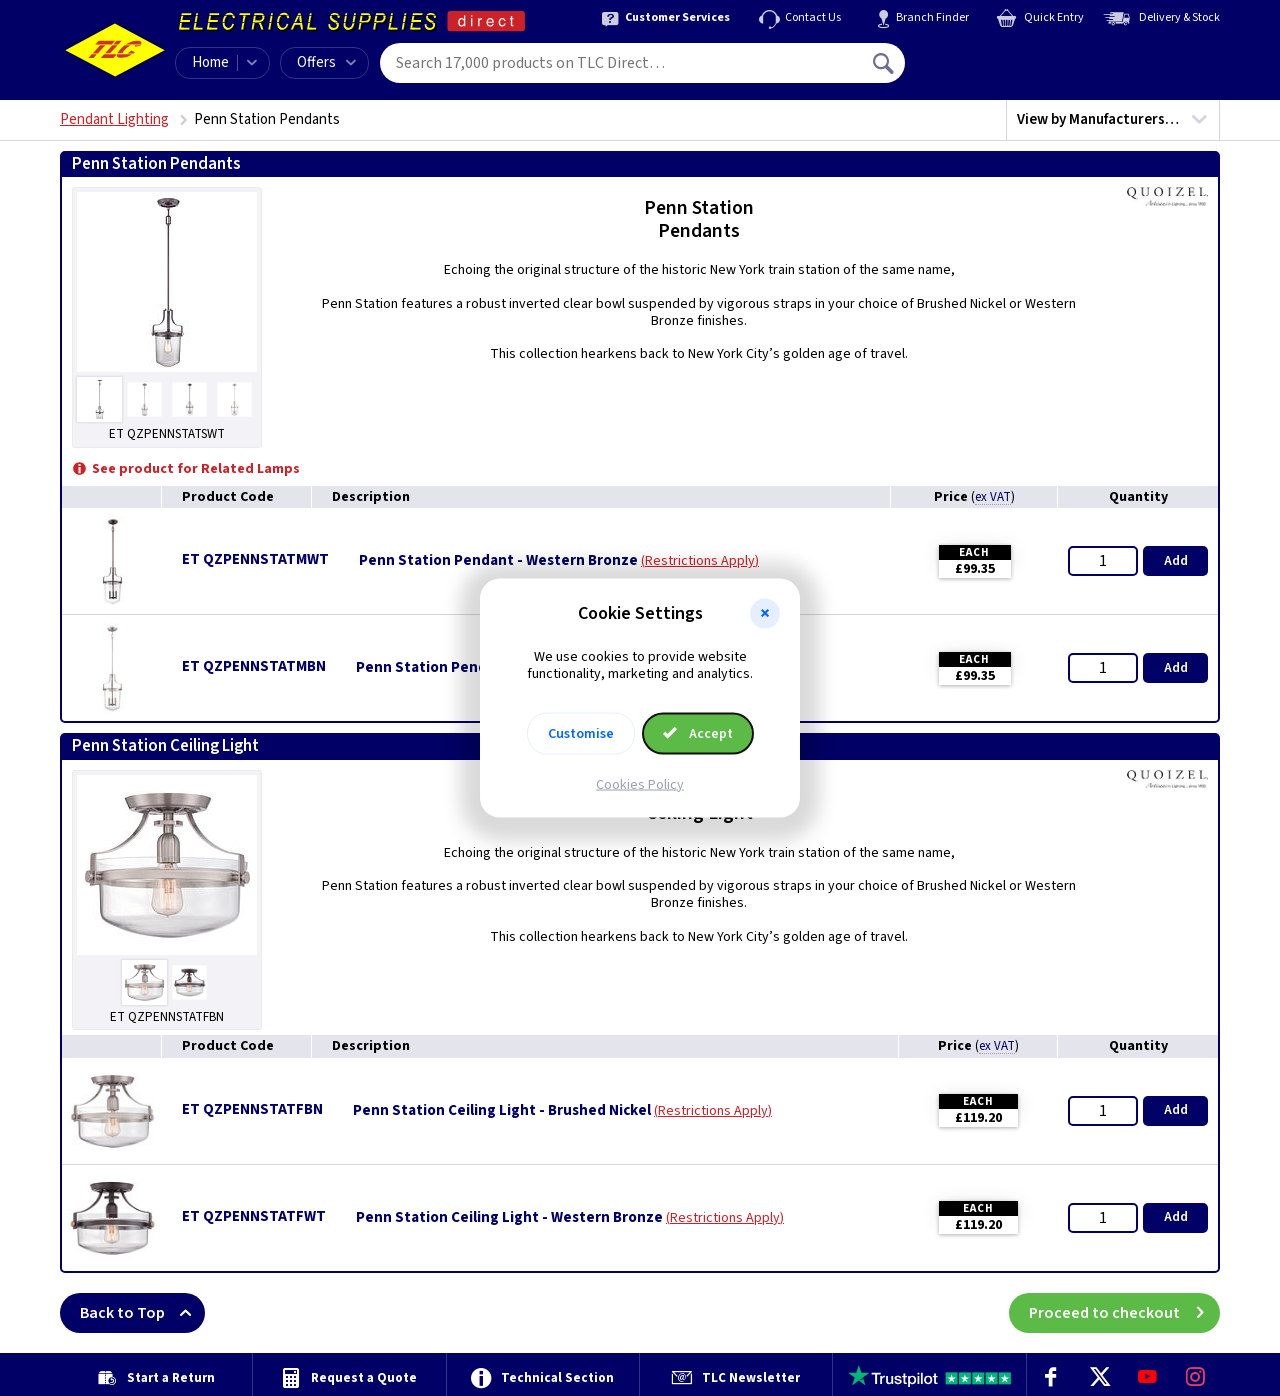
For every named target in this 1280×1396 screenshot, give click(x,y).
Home (210, 62)
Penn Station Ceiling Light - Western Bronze (509, 1218)
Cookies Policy (640, 784)
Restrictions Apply (700, 561)
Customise (581, 733)
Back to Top (142, 1313)
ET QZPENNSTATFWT (254, 1216)
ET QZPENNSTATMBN (254, 666)
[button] (765, 614)
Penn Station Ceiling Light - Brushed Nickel (502, 1111)
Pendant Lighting (114, 119)
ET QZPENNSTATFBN (252, 1109)
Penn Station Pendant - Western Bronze (498, 561)
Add (1176, 561)
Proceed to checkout (1124, 1313)
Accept (698, 733)
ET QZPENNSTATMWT (255, 559)
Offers (326, 62)
